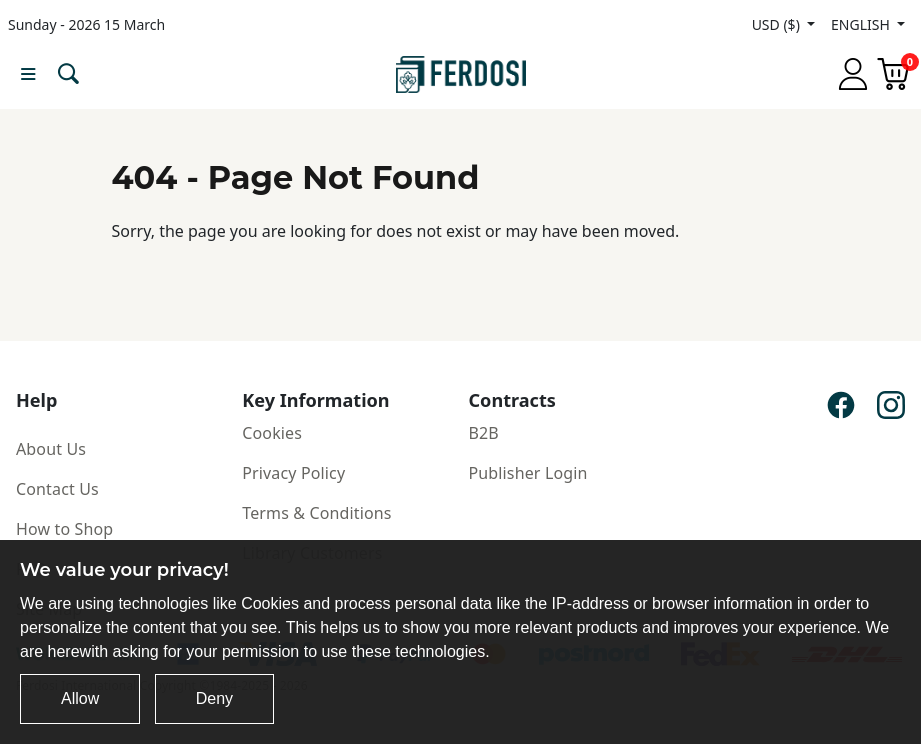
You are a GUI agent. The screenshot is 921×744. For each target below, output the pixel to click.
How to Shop (64, 529)
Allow (80, 698)
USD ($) (778, 24)
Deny (214, 698)
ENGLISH (862, 24)
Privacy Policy (293, 473)
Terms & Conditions (316, 513)
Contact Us (57, 489)
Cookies (272, 433)
